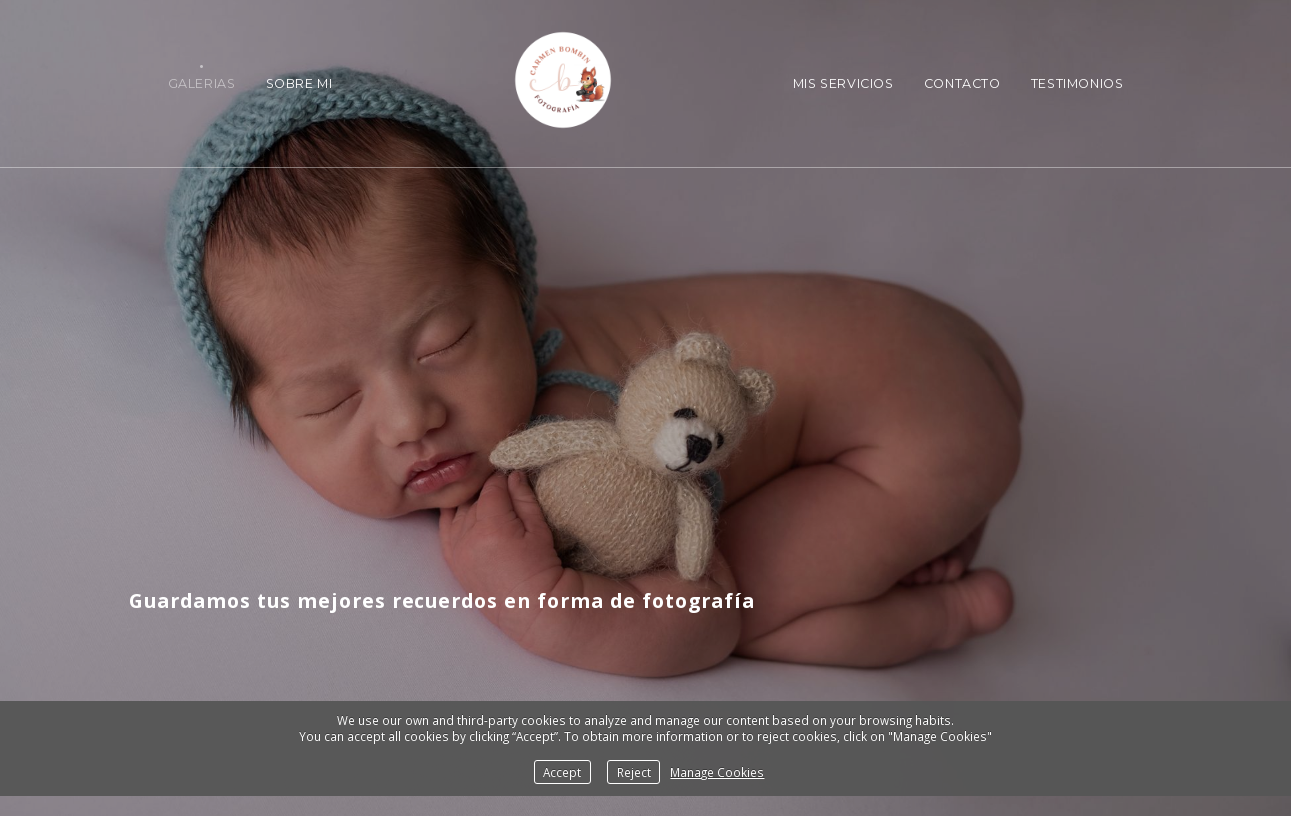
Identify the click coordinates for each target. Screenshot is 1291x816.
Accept (562, 772)
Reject (634, 772)
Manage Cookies (717, 772)
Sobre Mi (299, 83)
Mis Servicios (843, 83)
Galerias (202, 83)
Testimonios (1077, 83)
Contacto (962, 83)
